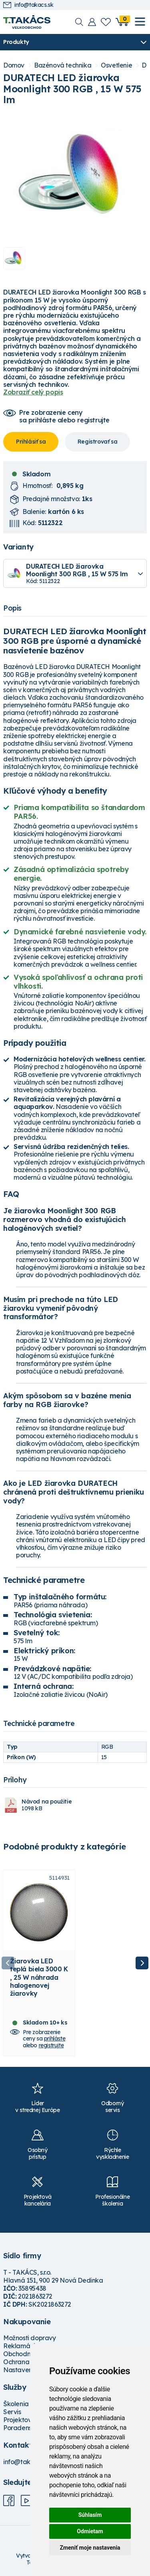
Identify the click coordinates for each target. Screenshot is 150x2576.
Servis (12, 2412)
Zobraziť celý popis (33, 392)
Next (142, 1963)
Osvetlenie (116, 65)
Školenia (16, 2404)
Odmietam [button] (90, 2531)
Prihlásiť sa (31, 441)
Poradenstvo (22, 2428)
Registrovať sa (97, 441)
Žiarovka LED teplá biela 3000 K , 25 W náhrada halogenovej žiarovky (39, 1977)
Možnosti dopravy (29, 2338)
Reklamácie (21, 2346)
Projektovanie (23, 2420)
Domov (13, 65)
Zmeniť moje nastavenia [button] (90, 2547)
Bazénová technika (62, 65)
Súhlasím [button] (90, 2515)
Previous (8, 1963)
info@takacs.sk (28, 5)
